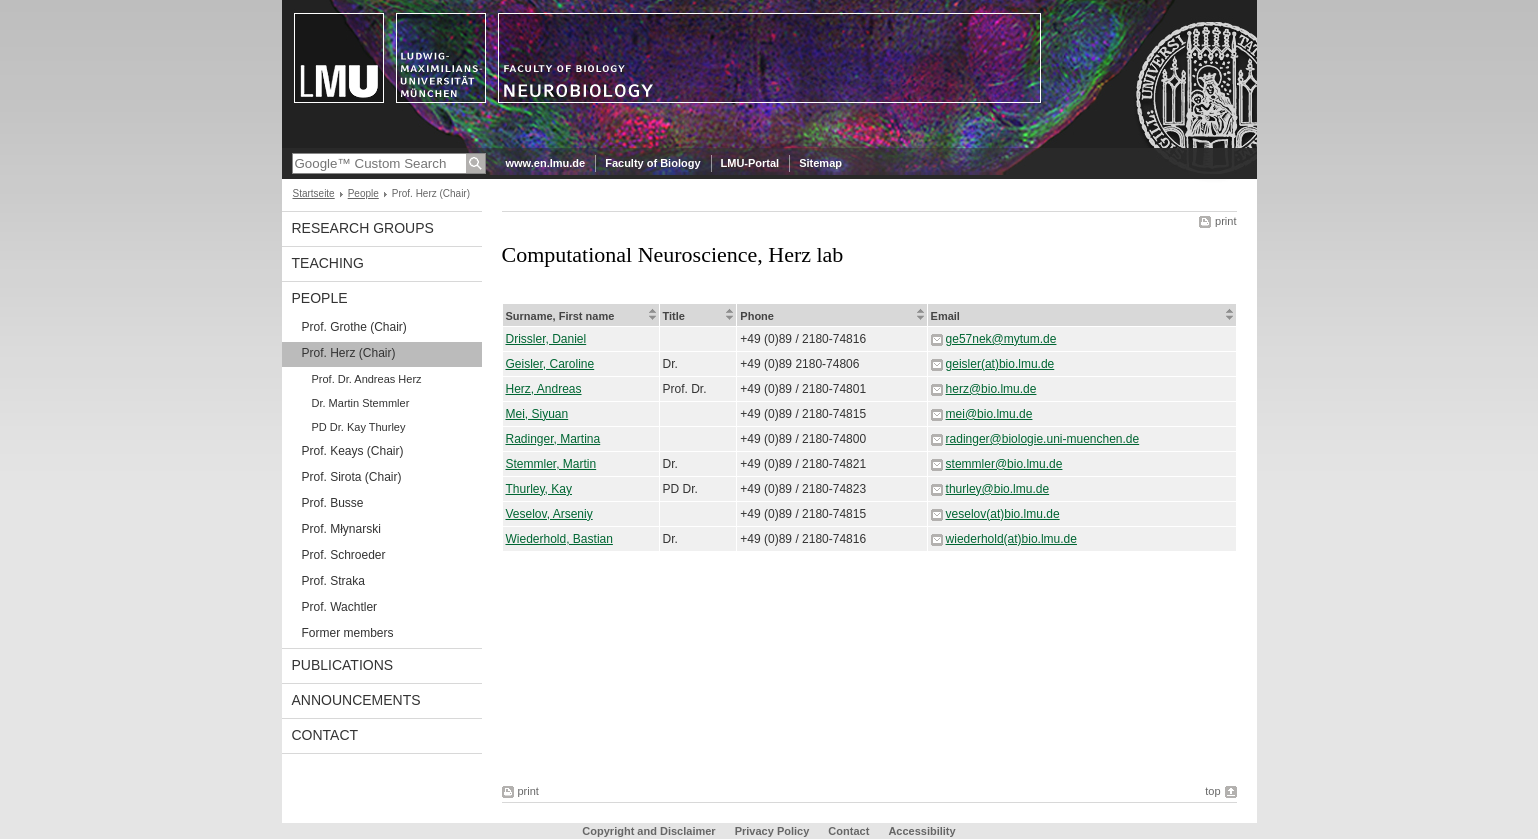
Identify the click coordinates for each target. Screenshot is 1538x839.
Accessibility (921, 831)
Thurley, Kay (539, 489)
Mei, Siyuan (537, 414)
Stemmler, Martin (551, 464)
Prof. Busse (333, 503)
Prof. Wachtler (340, 607)
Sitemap (820, 163)
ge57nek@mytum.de (1001, 339)
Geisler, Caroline (550, 364)
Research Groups (363, 228)
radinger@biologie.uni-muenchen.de (1043, 439)
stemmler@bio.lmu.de (1004, 464)
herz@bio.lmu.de (991, 389)
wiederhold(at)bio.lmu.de (1011, 539)
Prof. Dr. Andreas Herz (367, 379)
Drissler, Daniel (546, 339)
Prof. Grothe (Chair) (354, 327)
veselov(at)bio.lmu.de (1003, 514)
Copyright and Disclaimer (648, 831)
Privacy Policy (772, 831)
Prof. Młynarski (341, 529)
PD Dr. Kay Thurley (359, 427)
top (1212, 791)
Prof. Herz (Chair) (349, 353)
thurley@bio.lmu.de (998, 489)
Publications (343, 665)
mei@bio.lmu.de (989, 414)
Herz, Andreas (544, 389)
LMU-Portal (750, 163)
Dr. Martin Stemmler (361, 403)
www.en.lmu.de (546, 163)
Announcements (356, 700)
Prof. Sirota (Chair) (352, 477)
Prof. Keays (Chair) (353, 451)
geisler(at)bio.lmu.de (1000, 364)
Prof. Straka (333, 581)
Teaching (328, 263)
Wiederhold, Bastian (559, 539)
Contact (325, 735)
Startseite (314, 193)
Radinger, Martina (553, 439)
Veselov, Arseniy (549, 514)
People (363, 193)
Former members (348, 633)
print (1225, 221)
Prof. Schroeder (344, 555)
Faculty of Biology (652, 163)
